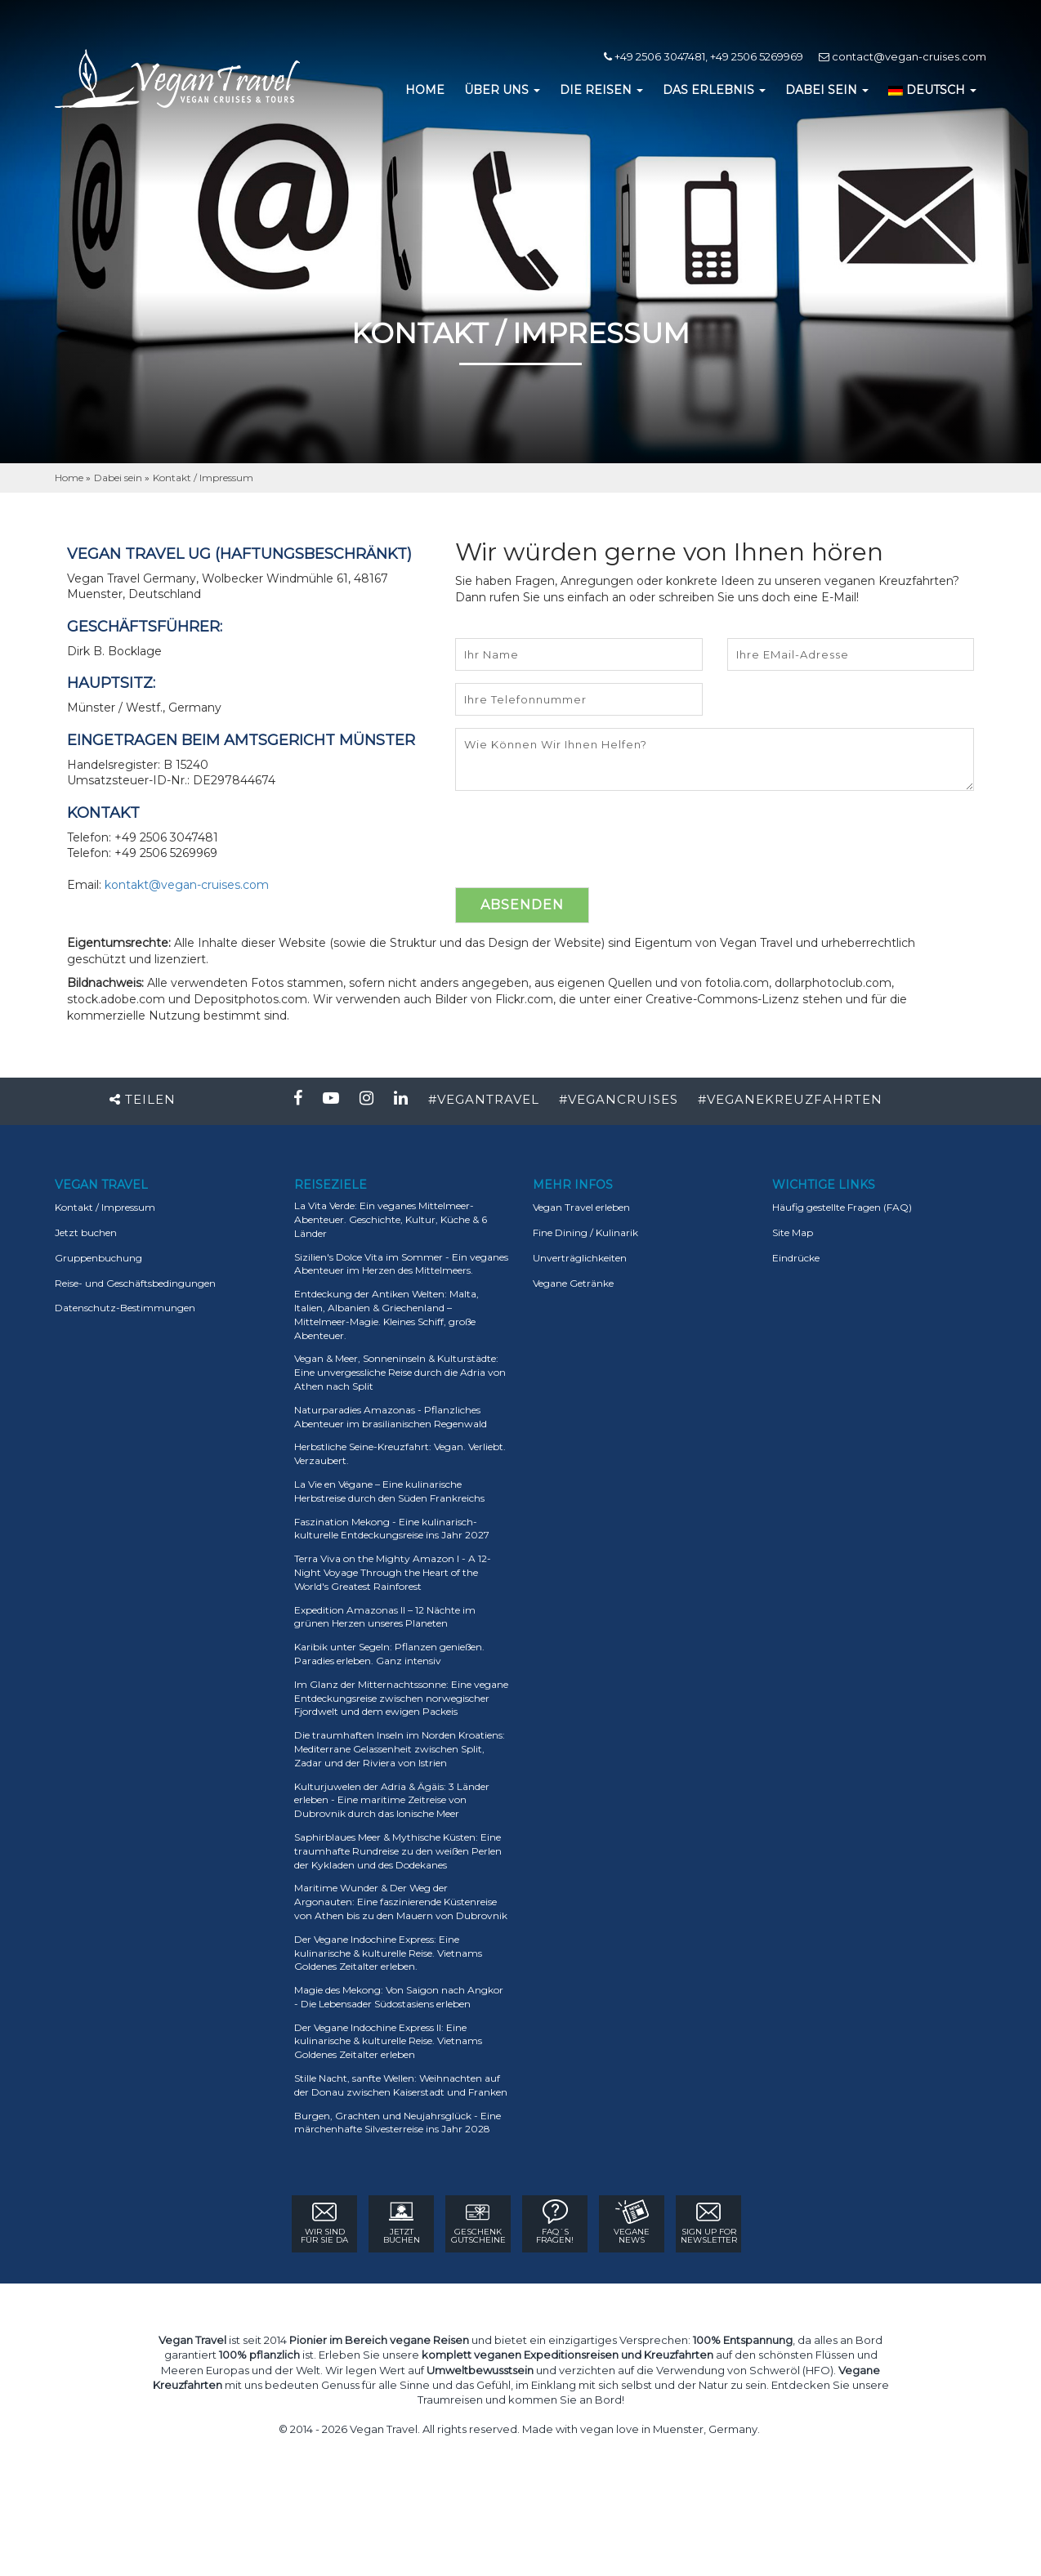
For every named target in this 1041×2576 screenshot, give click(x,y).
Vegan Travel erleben (581, 1207)
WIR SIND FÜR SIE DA (324, 2222)
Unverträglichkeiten (580, 1258)
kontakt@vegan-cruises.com (187, 884)
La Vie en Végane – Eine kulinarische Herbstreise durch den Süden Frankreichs (389, 1491)
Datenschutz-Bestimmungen (125, 1307)
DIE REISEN (601, 90)
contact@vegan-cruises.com (902, 56)
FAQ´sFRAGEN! (555, 2222)
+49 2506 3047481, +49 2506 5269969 (703, 56)
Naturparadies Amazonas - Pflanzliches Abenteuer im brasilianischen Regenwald (390, 1417)
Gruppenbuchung (98, 1258)
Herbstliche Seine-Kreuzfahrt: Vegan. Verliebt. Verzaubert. (400, 1453)
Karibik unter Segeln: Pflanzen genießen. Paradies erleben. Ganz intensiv (389, 1654)
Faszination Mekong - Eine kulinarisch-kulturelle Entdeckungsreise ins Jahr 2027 (391, 1529)
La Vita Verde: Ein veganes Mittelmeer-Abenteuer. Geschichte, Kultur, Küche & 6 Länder (390, 1219)
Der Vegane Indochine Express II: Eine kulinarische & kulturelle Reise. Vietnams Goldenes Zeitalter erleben (388, 2041)
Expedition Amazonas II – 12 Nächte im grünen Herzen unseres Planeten (385, 1617)
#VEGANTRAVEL (483, 1099)
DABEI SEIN (827, 90)
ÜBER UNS (502, 90)
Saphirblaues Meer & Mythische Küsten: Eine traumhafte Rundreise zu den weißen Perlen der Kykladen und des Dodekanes (398, 1851)
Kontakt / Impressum (203, 477)
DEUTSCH (932, 90)
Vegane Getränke (573, 1283)
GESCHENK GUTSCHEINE (478, 2222)
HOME (425, 90)
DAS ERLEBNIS (714, 90)
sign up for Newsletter (709, 2222)
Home (70, 477)
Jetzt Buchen (401, 2222)
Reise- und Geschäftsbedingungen (135, 1283)
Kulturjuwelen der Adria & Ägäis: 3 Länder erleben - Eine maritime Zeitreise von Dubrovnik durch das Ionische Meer (391, 1800)
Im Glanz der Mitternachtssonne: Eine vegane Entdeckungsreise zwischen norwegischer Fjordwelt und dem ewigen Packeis (401, 1698)
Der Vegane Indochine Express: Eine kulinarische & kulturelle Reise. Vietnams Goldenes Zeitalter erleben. (388, 1953)
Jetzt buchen (86, 1232)
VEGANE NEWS (632, 2222)
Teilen (142, 1099)
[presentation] (579, 839)
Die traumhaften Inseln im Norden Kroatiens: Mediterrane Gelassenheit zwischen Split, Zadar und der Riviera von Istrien (399, 1749)
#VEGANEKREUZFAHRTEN (790, 1099)
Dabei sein (118, 477)
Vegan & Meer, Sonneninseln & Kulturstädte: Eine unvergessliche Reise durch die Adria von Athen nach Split (400, 1372)
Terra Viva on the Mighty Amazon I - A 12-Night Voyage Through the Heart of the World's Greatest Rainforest (392, 1572)
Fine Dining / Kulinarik (585, 1232)
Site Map (792, 1232)
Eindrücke (796, 1258)
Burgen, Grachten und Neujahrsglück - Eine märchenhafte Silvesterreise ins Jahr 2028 (397, 2122)
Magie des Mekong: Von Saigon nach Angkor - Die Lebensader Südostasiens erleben (398, 1997)
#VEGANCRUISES (618, 1099)
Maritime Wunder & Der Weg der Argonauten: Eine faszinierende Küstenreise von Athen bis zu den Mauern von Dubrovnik (400, 1902)
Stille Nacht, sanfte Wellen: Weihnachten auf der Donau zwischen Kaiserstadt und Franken (400, 2085)
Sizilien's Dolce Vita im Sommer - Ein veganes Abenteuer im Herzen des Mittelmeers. (401, 1264)
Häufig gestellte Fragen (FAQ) (842, 1207)
